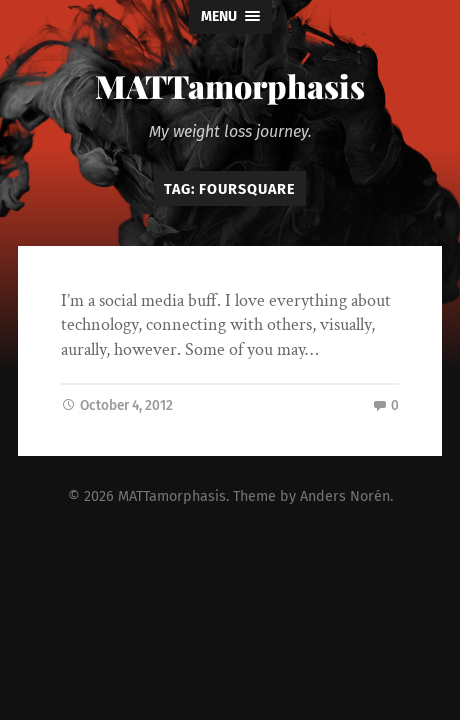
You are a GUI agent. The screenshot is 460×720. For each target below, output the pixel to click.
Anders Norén (345, 496)
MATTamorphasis (230, 85)
